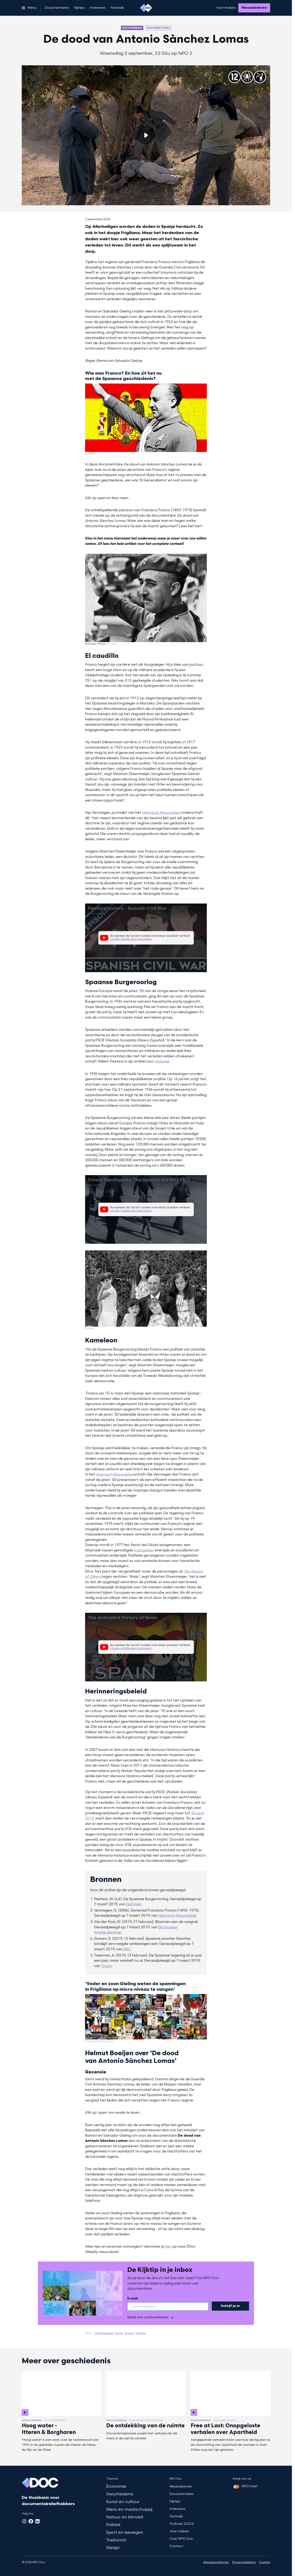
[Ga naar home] (146, 8)
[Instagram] (24, 2521)
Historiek (162, 1062)
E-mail (132, 2299)
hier (168, 2247)
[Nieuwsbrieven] (254, 7)
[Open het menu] (29, 7)
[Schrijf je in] (230, 2306)
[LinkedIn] (37, 2521)
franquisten (144, 1551)
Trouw (106, 1966)
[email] (167, 2306)
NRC (127, 1949)
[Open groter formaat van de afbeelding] (146, 418)
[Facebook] (30, 2521)
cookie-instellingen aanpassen (131, 939)
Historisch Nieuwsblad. (177, 1916)
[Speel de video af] (146, 135)
